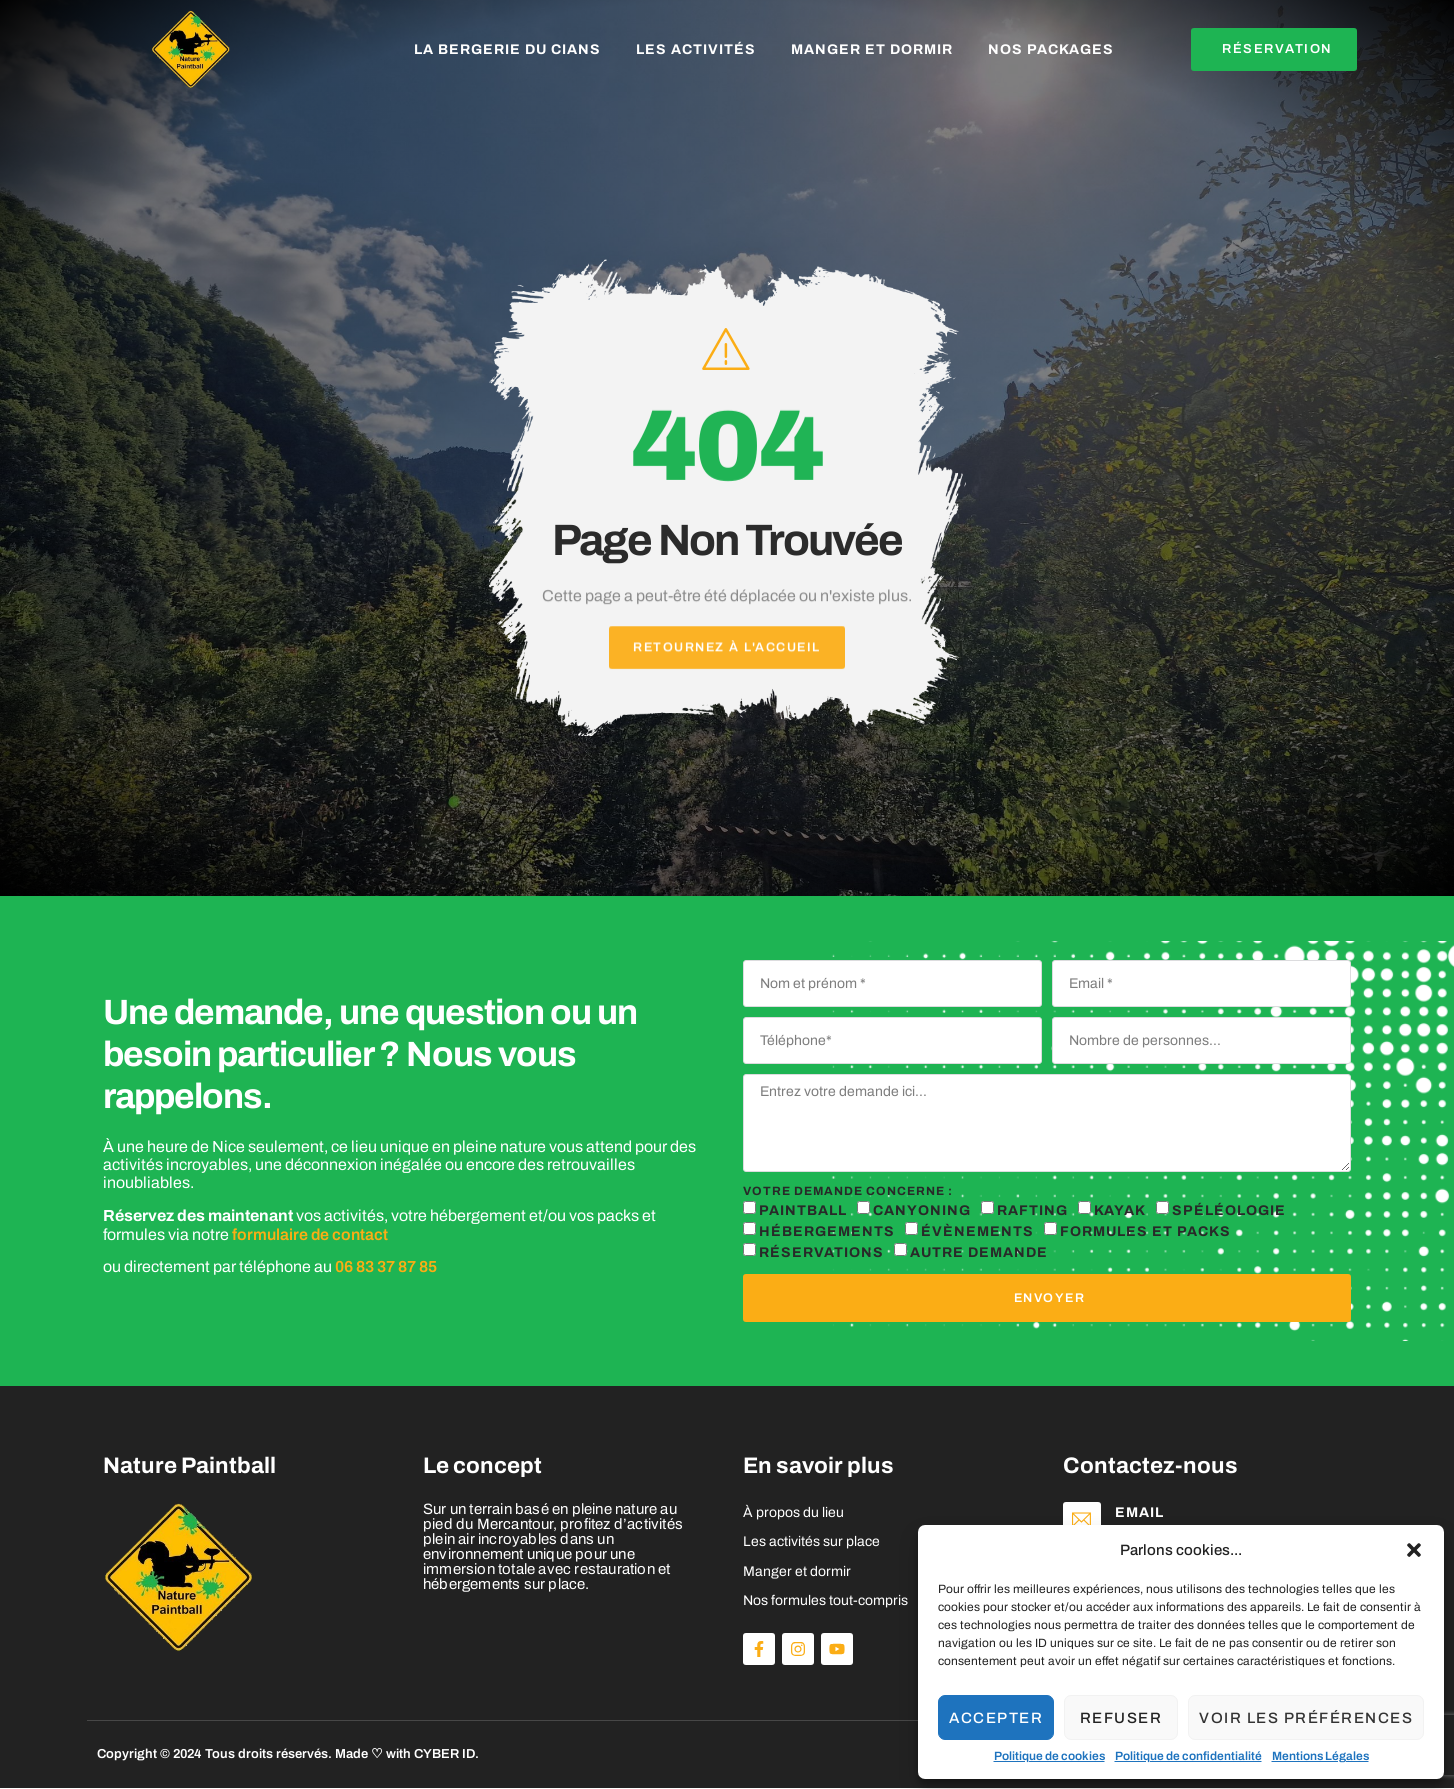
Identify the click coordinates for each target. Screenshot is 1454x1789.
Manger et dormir (872, 49)
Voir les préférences (1306, 1718)
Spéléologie (1229, 1210)
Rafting (1032, 1210)
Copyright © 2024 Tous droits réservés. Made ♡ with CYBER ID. (288, 1755)
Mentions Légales (1320, 1756)
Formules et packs (1145, 1231)
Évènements (977, 1231)
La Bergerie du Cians (507, 49)
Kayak (1120, 1210)
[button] (1414, 1550)
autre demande (979, 1252)
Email (1143, 1513)
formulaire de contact (310, 1234)
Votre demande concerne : (848, 1191)
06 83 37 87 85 (386, 1267)
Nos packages (1051, 49)
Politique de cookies (1049, 1756)
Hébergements (827, 1231)
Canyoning (922, 1210)
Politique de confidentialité (1188, 1756)
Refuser (1121, 1718)
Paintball (803, 1210)
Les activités (696, 49)
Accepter (996, 1718)
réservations (821, 1252)
